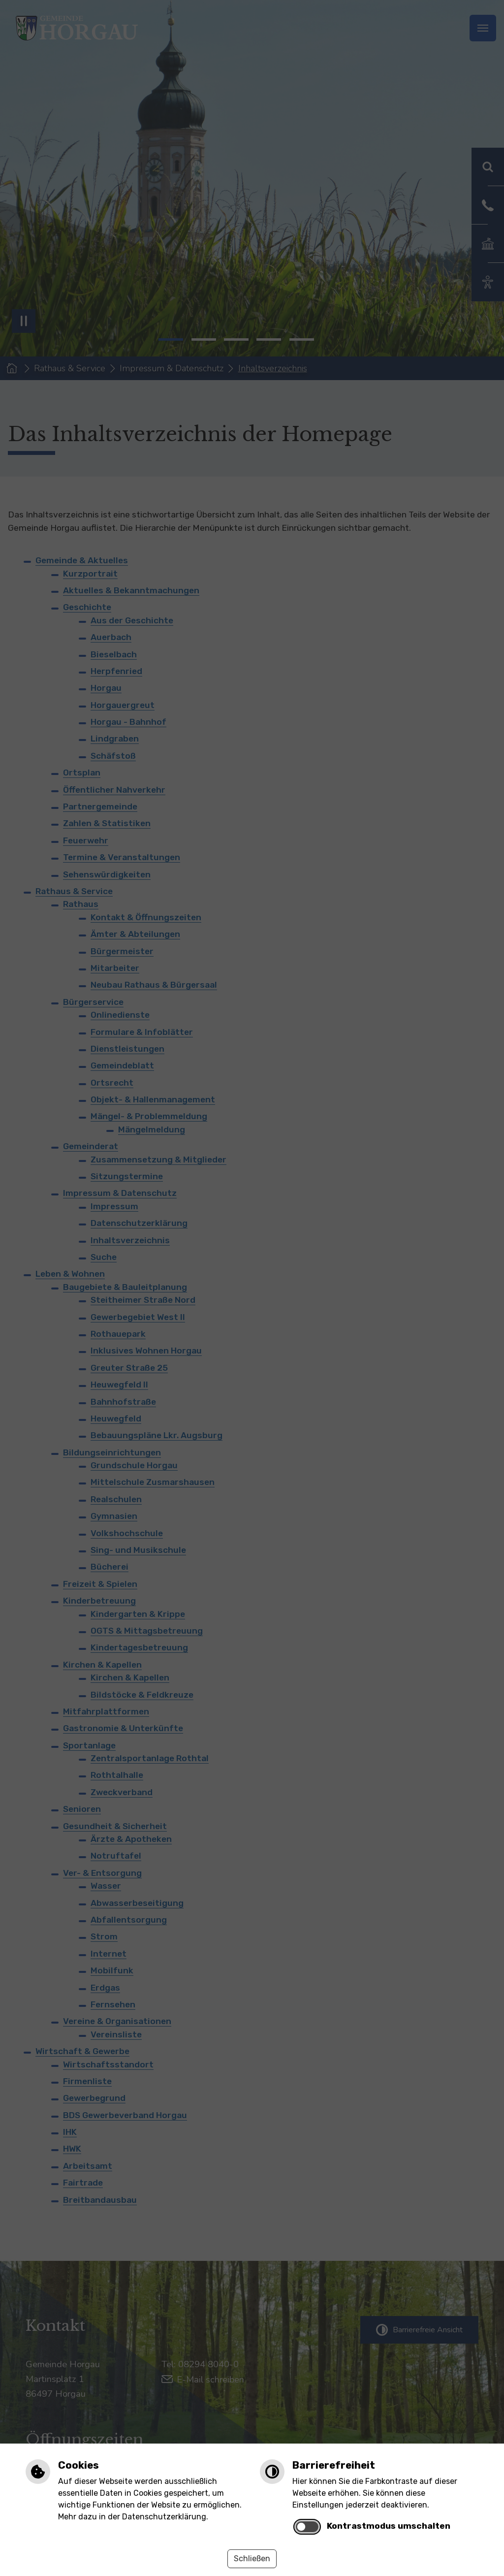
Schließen (252, 2558)
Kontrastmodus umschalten (388, 2526)
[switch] (307, 2527)
